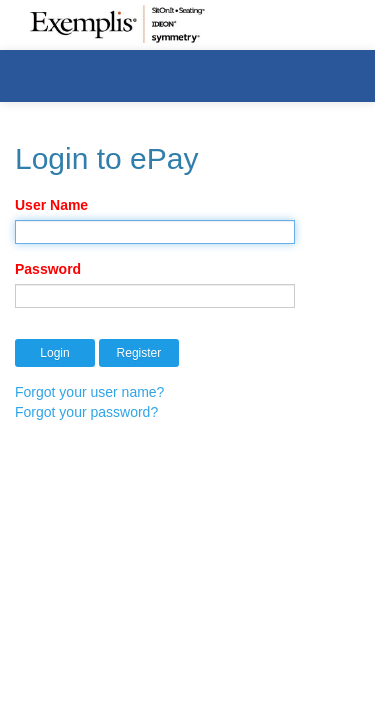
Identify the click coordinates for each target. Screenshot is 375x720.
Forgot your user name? (89, 392)
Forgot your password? (86, 412)
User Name (51, 205)
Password (48, 269)
